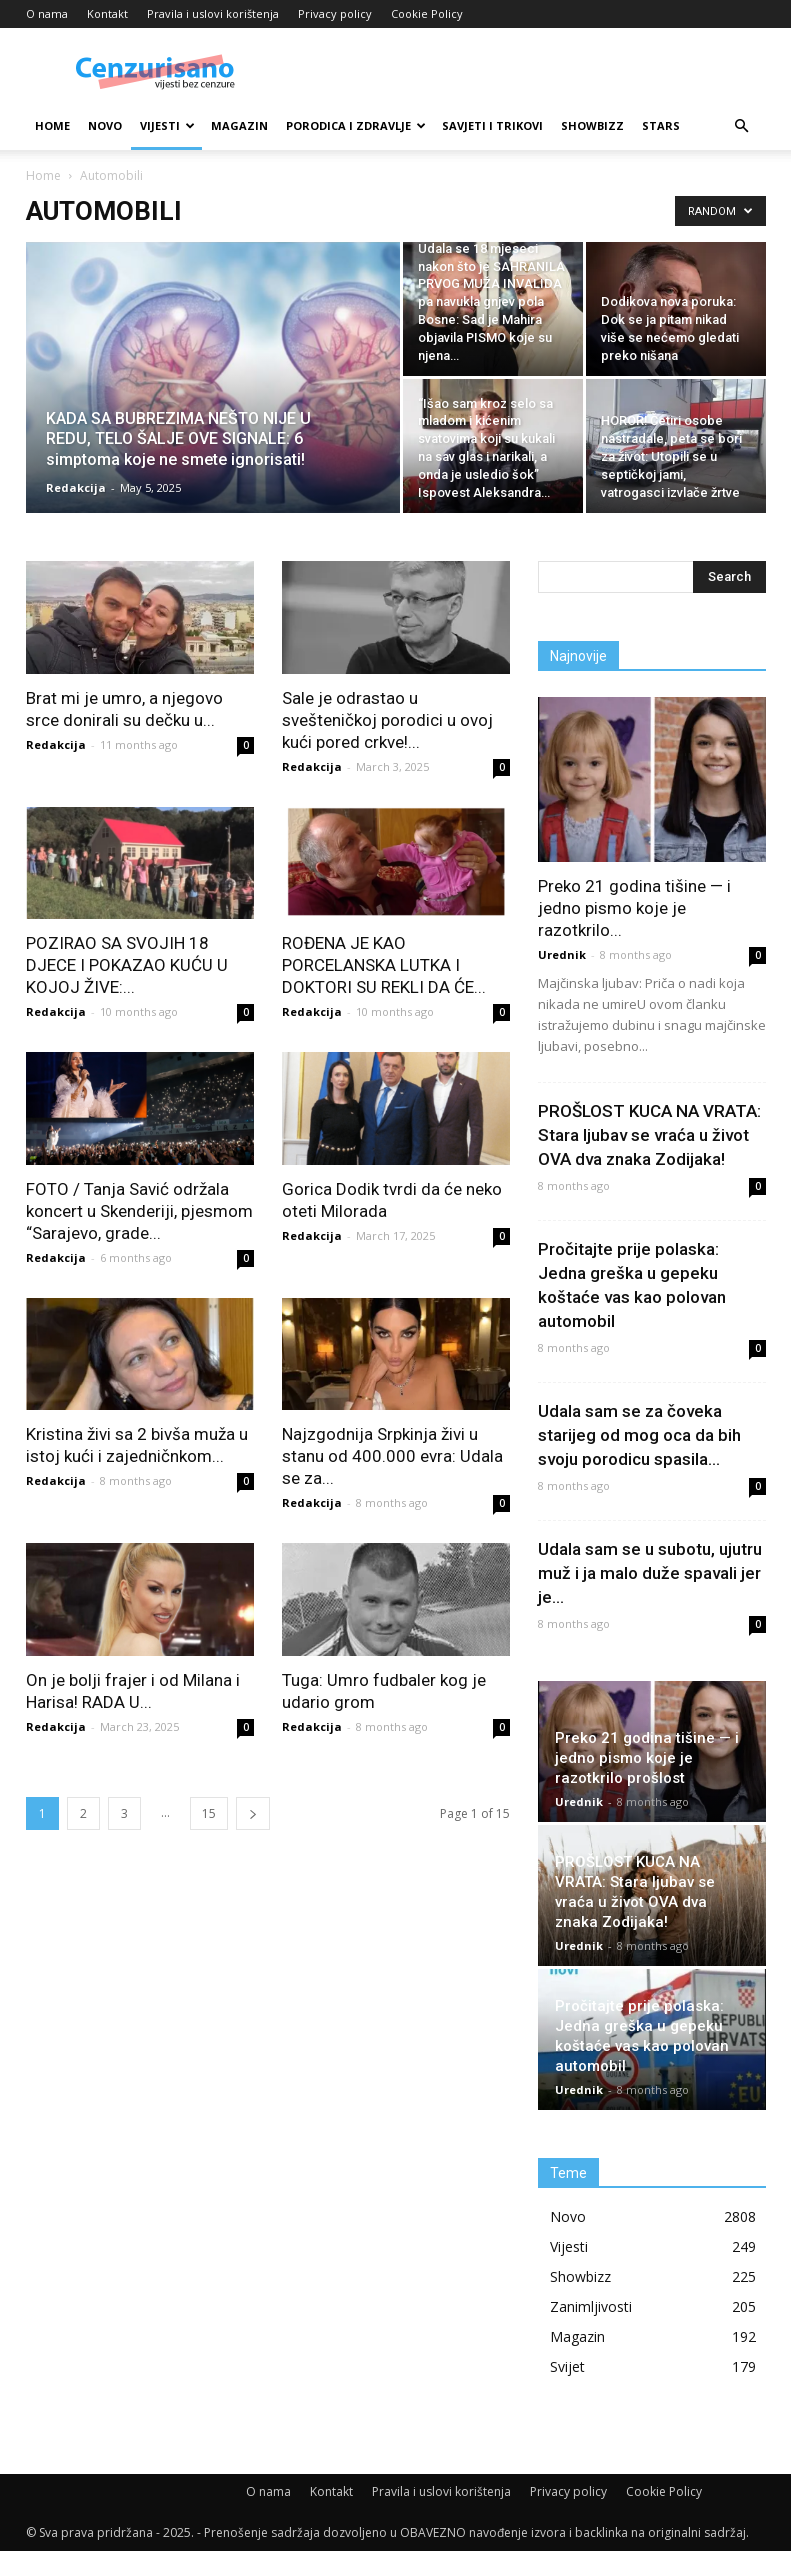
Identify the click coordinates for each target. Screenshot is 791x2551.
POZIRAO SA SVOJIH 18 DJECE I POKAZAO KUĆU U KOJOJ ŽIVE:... (127, 965)
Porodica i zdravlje (356, 125)
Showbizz (592, 125)
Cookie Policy (427, 13)
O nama (47, 13)
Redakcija (76, 487)
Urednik (562, 954)
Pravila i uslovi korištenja (213, 13)
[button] (742, 126)
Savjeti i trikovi (492, 125)
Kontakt (107, 13)
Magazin (239, 125)
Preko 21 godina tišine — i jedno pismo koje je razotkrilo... (634, 908)
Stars (661, 125)
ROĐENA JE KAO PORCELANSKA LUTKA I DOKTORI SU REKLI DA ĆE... (384, 965)
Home (52, 125)
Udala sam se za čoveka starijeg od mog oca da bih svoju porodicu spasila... (639, 1435)
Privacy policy (335, 13)
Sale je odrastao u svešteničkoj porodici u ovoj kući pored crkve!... (387, 720)
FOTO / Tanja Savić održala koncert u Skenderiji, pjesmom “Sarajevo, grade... (139, 1211)
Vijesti (167, 125)
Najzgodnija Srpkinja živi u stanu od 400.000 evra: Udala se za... (392, 1456)
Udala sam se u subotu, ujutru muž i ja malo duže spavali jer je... (650, 1573)
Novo (105, 125)
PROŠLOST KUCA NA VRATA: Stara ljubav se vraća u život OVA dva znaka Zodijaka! (649, 1135)
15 (209, 1813)
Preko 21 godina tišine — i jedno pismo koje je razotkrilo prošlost (647, 1758)
